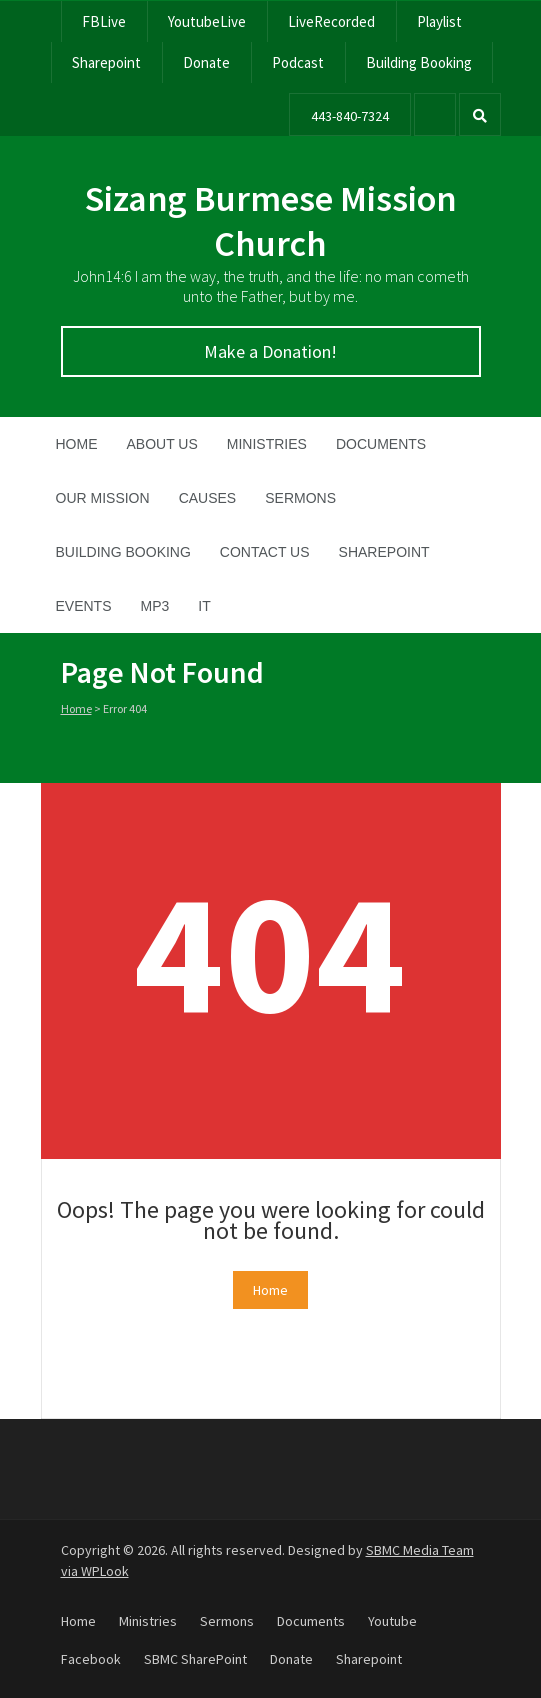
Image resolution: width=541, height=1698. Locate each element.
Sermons (300, 498)
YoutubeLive (207, 21)
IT (204, 606)
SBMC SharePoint (195, 1659)
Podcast (298, 62)
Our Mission (103, 498)
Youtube (392, 1621)
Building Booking (419, 62)
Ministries (267, 444)
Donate (206, 62)
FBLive (104, 21)
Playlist (439, 21)
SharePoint (384, 552)
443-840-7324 (350, 116)
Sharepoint (106, 62)
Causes (208, 498)
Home (77, 444)
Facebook (91, 1659)
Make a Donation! (270, 351)
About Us (162, 444)
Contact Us (265, 552)
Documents (381, 444)
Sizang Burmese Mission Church (271, 221)
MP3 (155, 606)
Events (84, 606)
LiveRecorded (331, 21)
